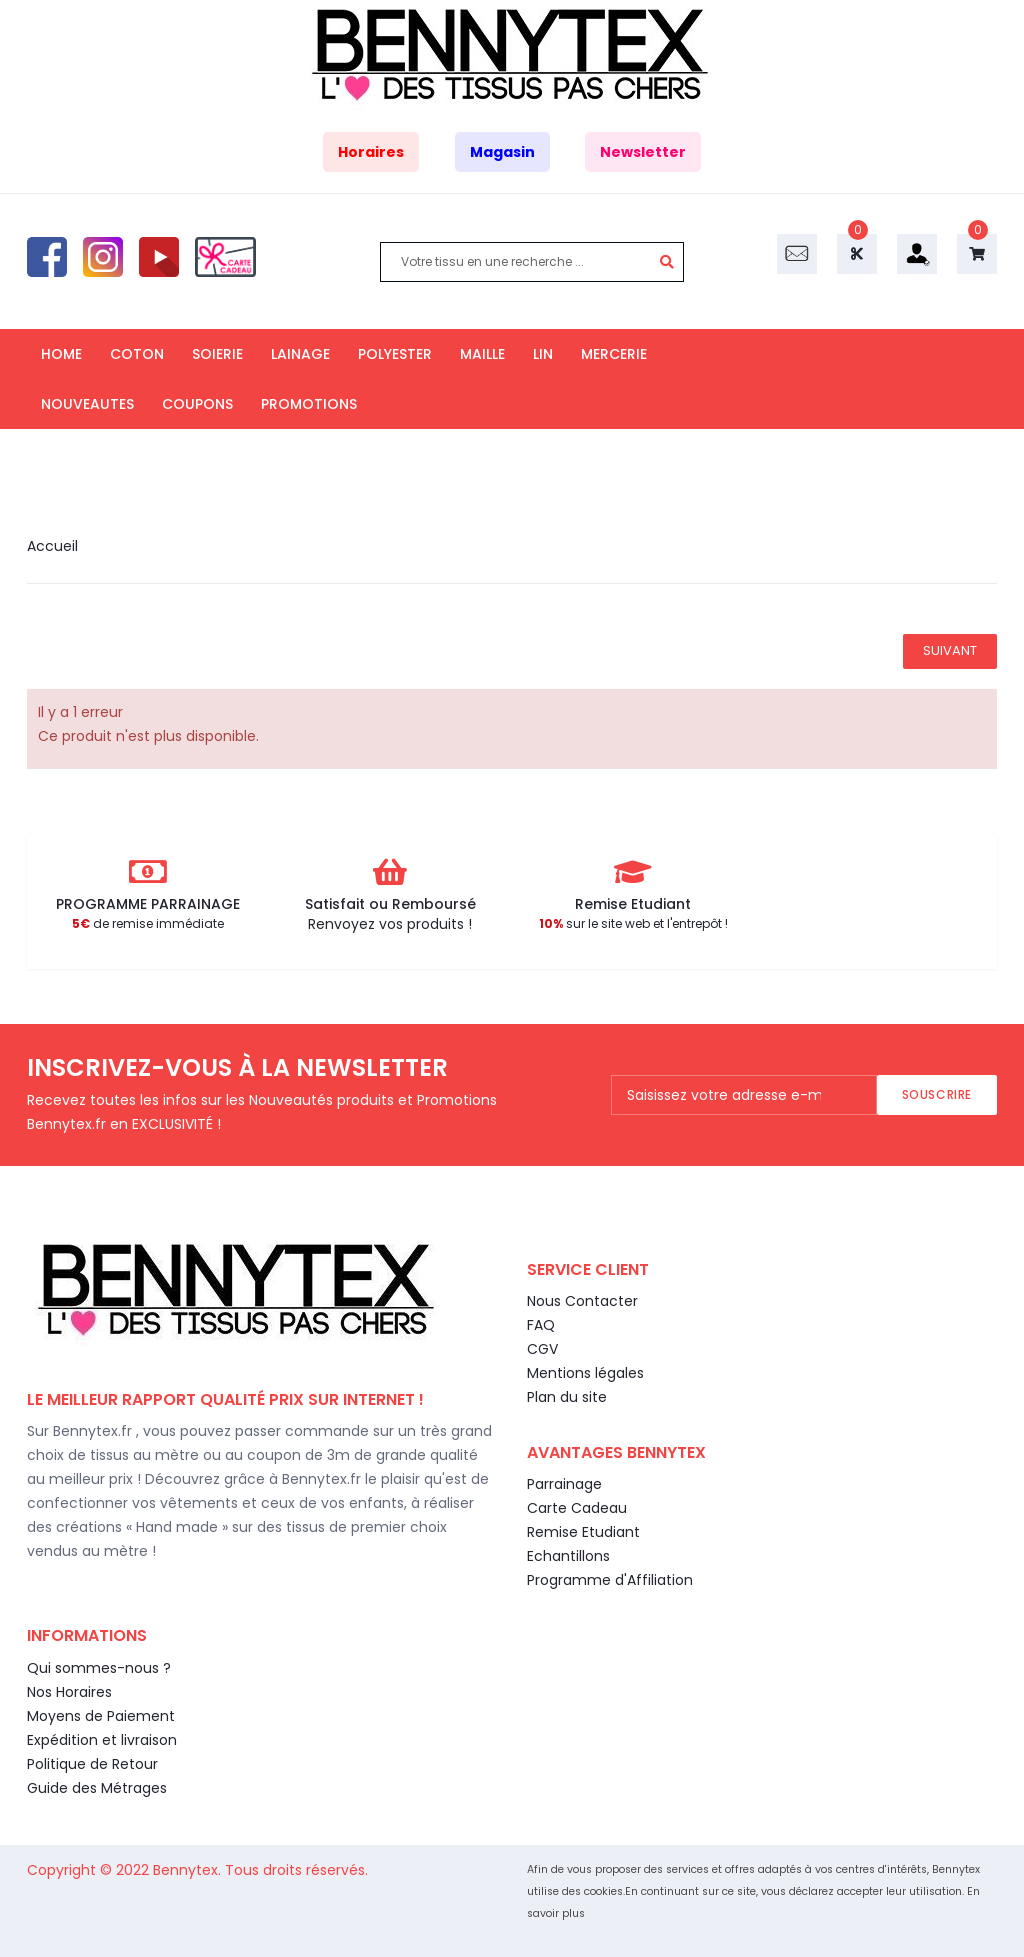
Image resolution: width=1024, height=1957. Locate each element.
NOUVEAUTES (87, 404)
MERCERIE (614, 354)
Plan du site (567, 1397)
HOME (61, 354)
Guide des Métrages (97, 1788)
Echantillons (568, 1556)
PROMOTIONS (309, 404)
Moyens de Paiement (101, 1716)
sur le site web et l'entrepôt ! (633, 923)
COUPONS (197, 404)
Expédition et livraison (102, 1740)
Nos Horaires (69, 1692)
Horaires (371, 152)
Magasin (502, 152)
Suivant (950, 650)
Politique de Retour (92, 1764)
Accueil (52, 546)
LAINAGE (300, 354)
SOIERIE (217, 354)
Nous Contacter (582, 1301)
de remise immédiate (148, 923)
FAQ (541, 1325)
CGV (542, 1349)
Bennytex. (189, 1870)
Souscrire (937, 1094)
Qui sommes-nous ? (99, 1668)
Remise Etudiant (583, 1532)
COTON (137, 354)
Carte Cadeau (577, 1508)
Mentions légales (585, 1373)
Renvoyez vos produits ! (390, 924)
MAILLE (482, 354)
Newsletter (643, 152)
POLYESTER (395, 354)
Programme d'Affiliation (610, 1580)
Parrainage (564, 1484)
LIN (543, 354)
